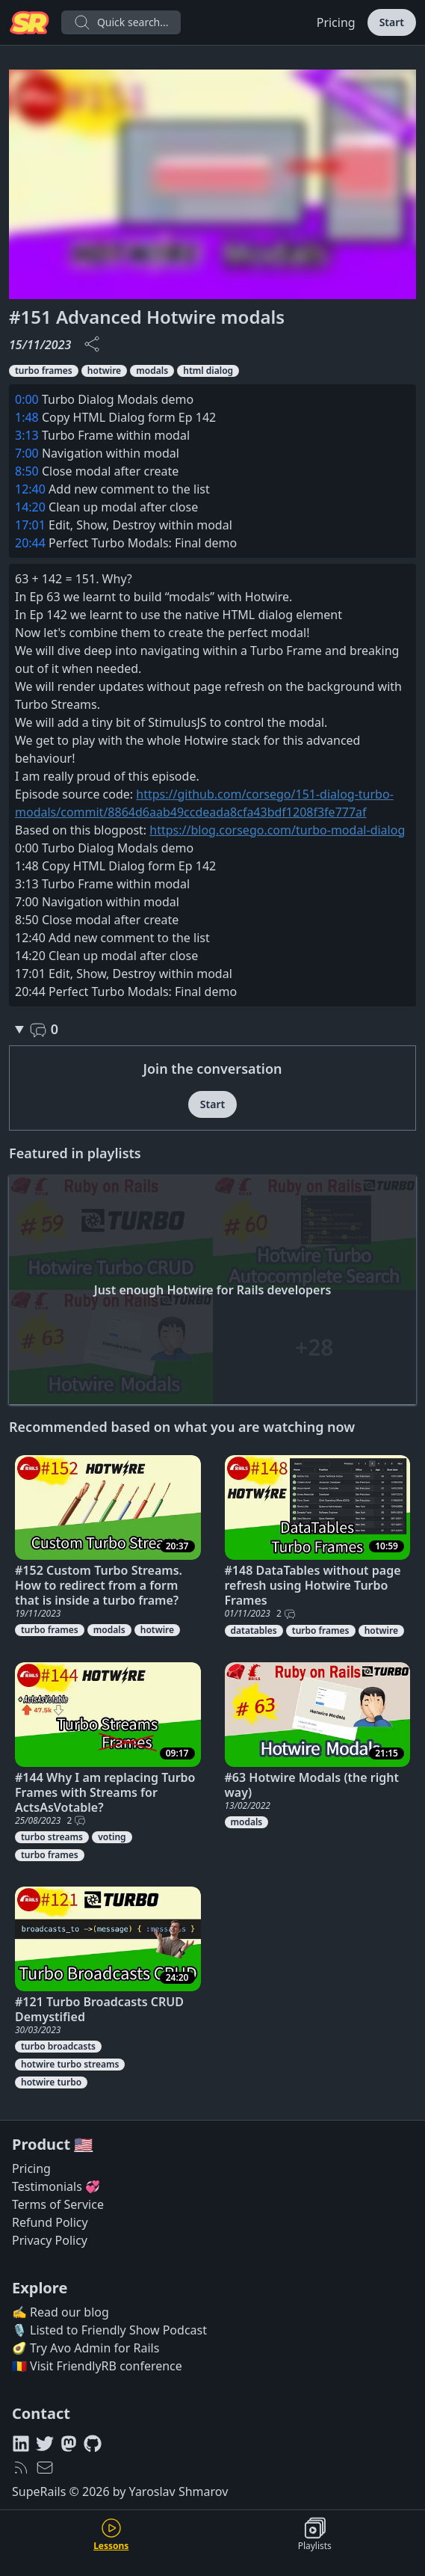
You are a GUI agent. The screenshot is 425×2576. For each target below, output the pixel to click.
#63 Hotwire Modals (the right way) (312, 1785)
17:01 (30, 525)
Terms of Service (58, 2204)
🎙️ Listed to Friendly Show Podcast (109, 2330)
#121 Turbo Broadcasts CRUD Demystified (99, 2009)
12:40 (30, 489)
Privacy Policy (49, 2240)
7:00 (27, 453)
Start (391, 22)
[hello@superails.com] (45, 2468)
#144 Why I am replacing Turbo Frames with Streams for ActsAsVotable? (105, 1792)
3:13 (27, 435)
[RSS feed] (21, 2468)
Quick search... (121, 22)
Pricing (336, 22)
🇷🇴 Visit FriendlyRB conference (97, 2366)
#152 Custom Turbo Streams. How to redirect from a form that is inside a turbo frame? (98, 1585)
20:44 (30, 543)
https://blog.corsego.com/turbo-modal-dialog (277, 830)
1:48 (27, 417)
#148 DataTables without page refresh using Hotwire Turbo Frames (313, 1585)
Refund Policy (50, 2222)
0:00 (27, 399)
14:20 (30, 507)
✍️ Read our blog (60, 2312)
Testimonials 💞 (56, 2186)
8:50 (27, 471)
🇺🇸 (83, 2144)
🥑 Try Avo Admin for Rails (85, 2348)
